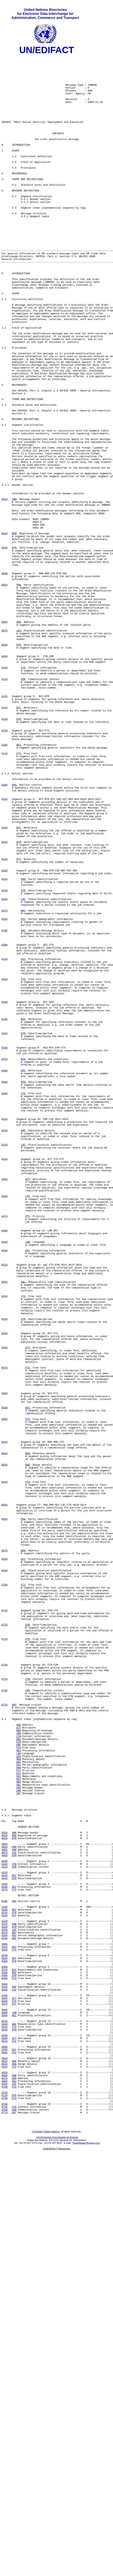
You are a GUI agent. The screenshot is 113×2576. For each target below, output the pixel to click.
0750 (4, 2004)
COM (23, 804)
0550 (4, 1590)
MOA (27, 1733)
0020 (4, 630)
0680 (4, 1860)
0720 (4, 1939)
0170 (4, 894)
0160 (4, 883)
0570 (4, 1631)
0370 (4, 1260)
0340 (4, 1212)
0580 (4, 1661)
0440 (4, 1380)
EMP (23, 1346)
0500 (4, 1490)
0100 (4, 791)
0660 (4, 1812)
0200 (4, 983)
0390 (4, 1288)
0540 (4, 1572)
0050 (4, 691)
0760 (4, 2018)
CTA (23, 791)
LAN (27, 1480)
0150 (4, 866)
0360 (4, 1247)
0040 (4, 678)
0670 (4, 1850)
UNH (14, 588)
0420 (4, 1346)
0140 (4, 852)
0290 (4, 1106)
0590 (4, 1679)
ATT (27, 1404)
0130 (4, 839)
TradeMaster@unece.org (85, 2556)
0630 (4, 1747)
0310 (4, 1140)
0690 (4, 1874)
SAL (23, 1528)
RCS (23, 1260)
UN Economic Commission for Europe (57, 2550)
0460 (4, 1425)
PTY (27, 1449)
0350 (4, 1230)
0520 (4, 1528)
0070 (4, 746)
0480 (4, 1466)
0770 (4, 2035)
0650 (4, 1795)
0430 (4, 1363)
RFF (18, 839)
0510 (4, 1507)
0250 (4, 1058)
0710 (4, 1922)
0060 (4, 736)
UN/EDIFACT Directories (56, 2561)
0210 (4, 1000)
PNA (18, 691)
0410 (4, 1332)
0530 (4, 1545)
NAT (23, 1082)
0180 (4, 931)
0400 (4, 1302)
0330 (4, 1192)
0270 (4, 1082)
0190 (4, 948)
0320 (4, 1164)
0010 (4, 588)
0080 (4, 763)
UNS (14, 931)
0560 (4, 1607)
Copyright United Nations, (46, 2544)
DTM (14, 647)
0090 (4, 777)
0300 (4, 1123)
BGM (14, 630)
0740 (4, 1987)
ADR (18, 736)
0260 (4, 1068)
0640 (4, 1768)
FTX (18, 894)
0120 (4, 825)
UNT (14, 2035)
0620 (4, 1733)
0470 (4, 1449)
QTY (18, 1020)
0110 (4, 804)
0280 (4, 1092)
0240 (4, 1044)
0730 (4, 1956)
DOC (23, 1106)
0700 (4, 1891)
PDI (23, 1092)
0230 (4, 1034)
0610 (4, 1720)
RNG (27, 1747)
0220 (4, 1020)
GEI (18, 883)
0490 (4, 1480)
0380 (4, 1274)
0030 (4, 647)
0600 (4, 1692)
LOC (18, 746)
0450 (4, 1404)
